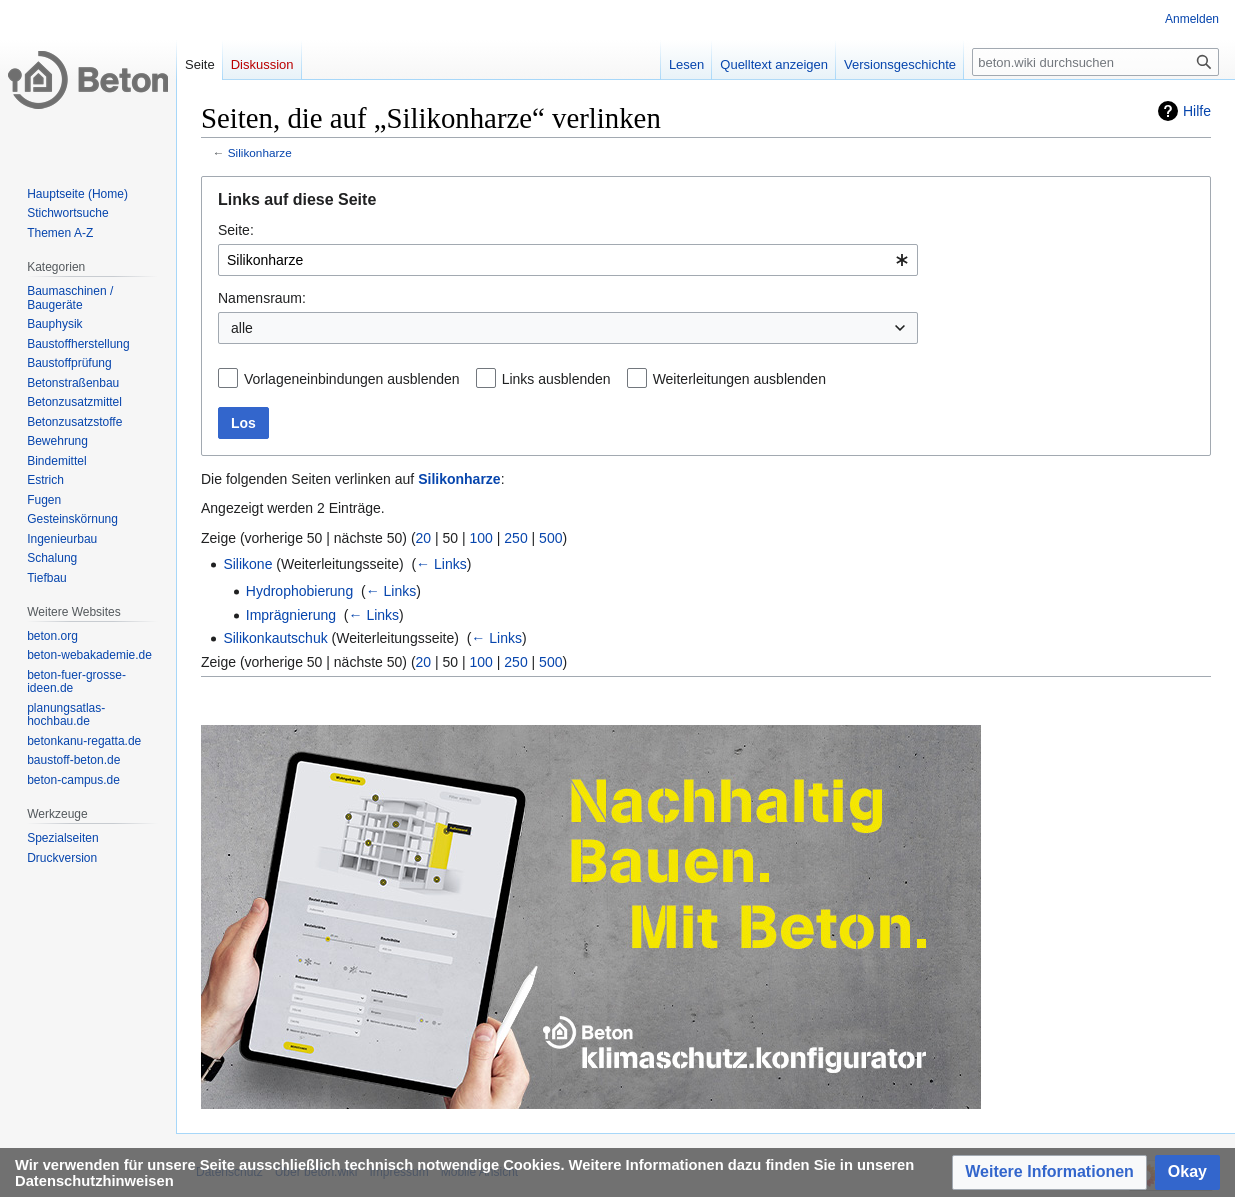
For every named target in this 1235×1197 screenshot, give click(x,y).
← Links (441, 564)
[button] (1049, 1172)
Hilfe (1197, 111)
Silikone (247, 564)
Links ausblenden (556, 379)
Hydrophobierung (299, 591)
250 (515, 538)
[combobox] (568, 260)
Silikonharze (260, 152)
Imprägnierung (291, 615)
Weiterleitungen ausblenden (739, 379)
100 (481, 538)
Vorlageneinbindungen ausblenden (352, 379)
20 (424, 538)
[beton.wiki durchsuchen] (1095, 62)
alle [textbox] (242, 328)
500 (550, 538)
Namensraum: (262, 298)
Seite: (236, 230)
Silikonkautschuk (275, 638)
